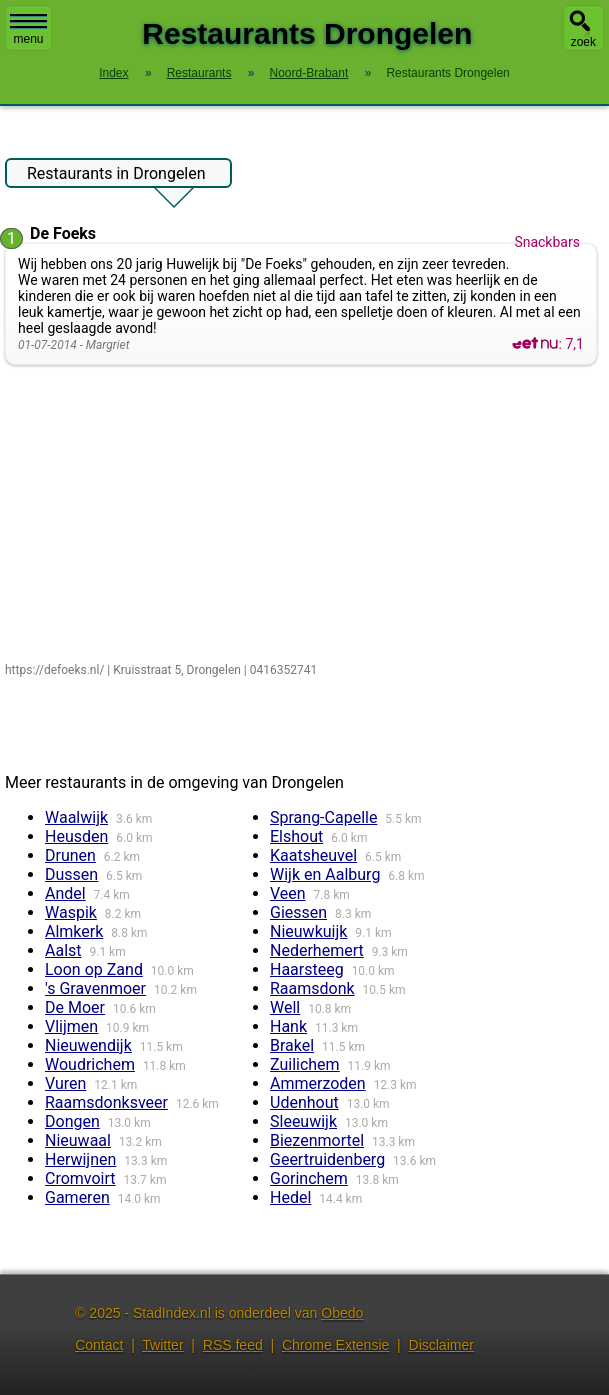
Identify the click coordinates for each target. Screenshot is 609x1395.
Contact (99, 1345)
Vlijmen (71, 1026)
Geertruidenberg (327, 1159)
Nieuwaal (78, 1140)
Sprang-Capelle (323, 817)
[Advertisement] (301, 515)
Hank (288, 1026)
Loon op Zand (94, 969)
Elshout (296, 836)
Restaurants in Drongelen (116, 176)
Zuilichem (305, 1064)
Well (285, 1007)
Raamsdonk (312, 988)
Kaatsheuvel (313, 855)
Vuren (65, 1083)
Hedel (290, 1197)
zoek (583, 42)
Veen (288, 893)
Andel (65, 893)
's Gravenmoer (95, 988)
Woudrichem (90, 1064)
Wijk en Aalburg (325, 874)
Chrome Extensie (335, 1345)
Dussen (71, 874)
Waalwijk (76, 817)
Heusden (76, 836)
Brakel (292, 1045)
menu (28, 30)
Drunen (70, 855)
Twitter (162, 1345)
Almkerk (74, 931)
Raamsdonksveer (106, 1102)
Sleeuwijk (303, 1121)
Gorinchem (309, 1178)
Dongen (72, 1121)
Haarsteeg (307, 969)
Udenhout (304, 1102)
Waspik (71, 912)
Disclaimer (441, 1345)
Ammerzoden (318, 1083)
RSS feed (233, 1345)
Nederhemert (317, 950)
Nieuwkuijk (308, 931)
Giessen (298, 912)
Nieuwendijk (88, 1045)
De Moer (75, 1007)
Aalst (63, 950)
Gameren (77, 1197)
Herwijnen (80, 1159)
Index (113, 73)
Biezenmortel (317, 1140)
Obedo (342, 1313)
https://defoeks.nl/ (54, 670)
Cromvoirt (80, 1178)
